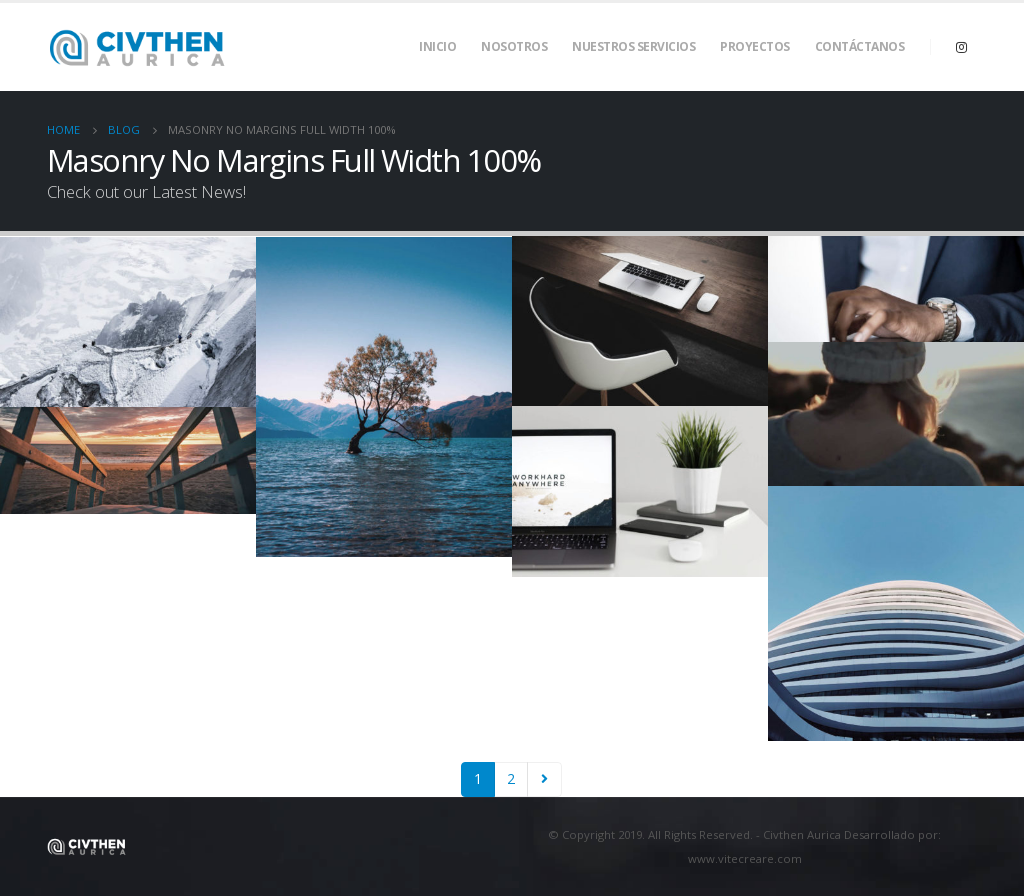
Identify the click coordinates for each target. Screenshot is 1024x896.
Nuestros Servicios (633, 46)
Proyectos (755, 46)
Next (544, 779)
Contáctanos (860, 46)
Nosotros (514, 46)
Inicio (437, 46)
